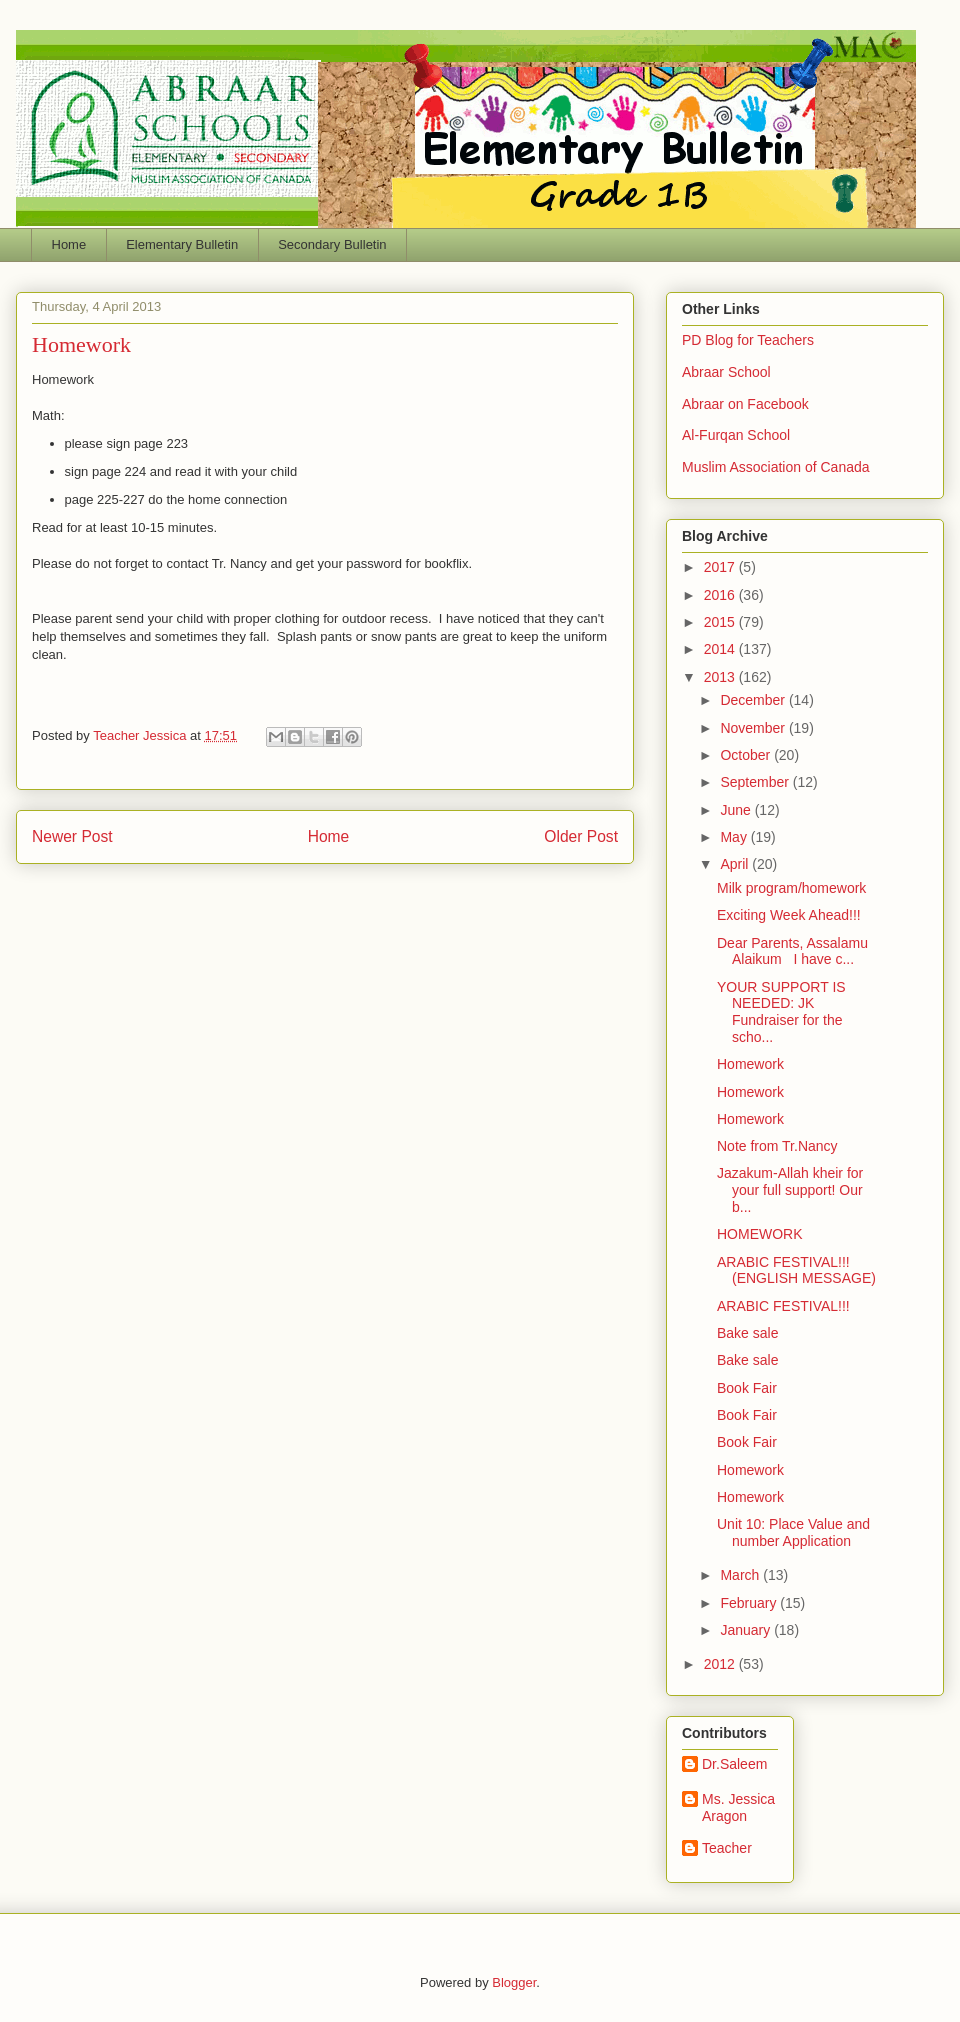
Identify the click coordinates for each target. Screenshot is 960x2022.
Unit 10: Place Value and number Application (793, 1532)
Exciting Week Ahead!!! (789, 915)
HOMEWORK (760, 1234)
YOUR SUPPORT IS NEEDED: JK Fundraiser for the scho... (781, 1012)
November (754, 728)
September (756, 782)
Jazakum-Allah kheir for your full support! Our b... (790, 1190)
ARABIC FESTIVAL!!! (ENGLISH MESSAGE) (796, 1270)
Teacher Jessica (141, 735)
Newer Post (72, 836)
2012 (721, 1664)
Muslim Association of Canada (776, 467)
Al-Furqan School (736, 435)
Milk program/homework (791, 888)
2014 (721, 649)
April (736, 864)
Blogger (514, 1982)
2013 (721, 677)
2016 (721, 595)
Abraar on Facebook (745, 404)
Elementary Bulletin (182, 244)
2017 (721, 567)
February (750, 1603)
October (747, 755)
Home (69, 244)
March (741, 1575)
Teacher (727, 1848)
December (754, 700)
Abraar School (726, 372)
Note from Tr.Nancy (777, 1146)
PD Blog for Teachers (748, 340)
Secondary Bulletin (332, 244)
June (737, 810)
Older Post (581, 836)
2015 (721, 622)
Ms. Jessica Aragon (738, 1807)
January (747, 1630)
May (735, 837)
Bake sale (747, 1333)
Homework (750, 1064)
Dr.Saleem (734, 1764)
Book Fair (747, 1388)
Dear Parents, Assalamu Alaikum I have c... (792, 951)
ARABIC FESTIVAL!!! (783, 1306)
